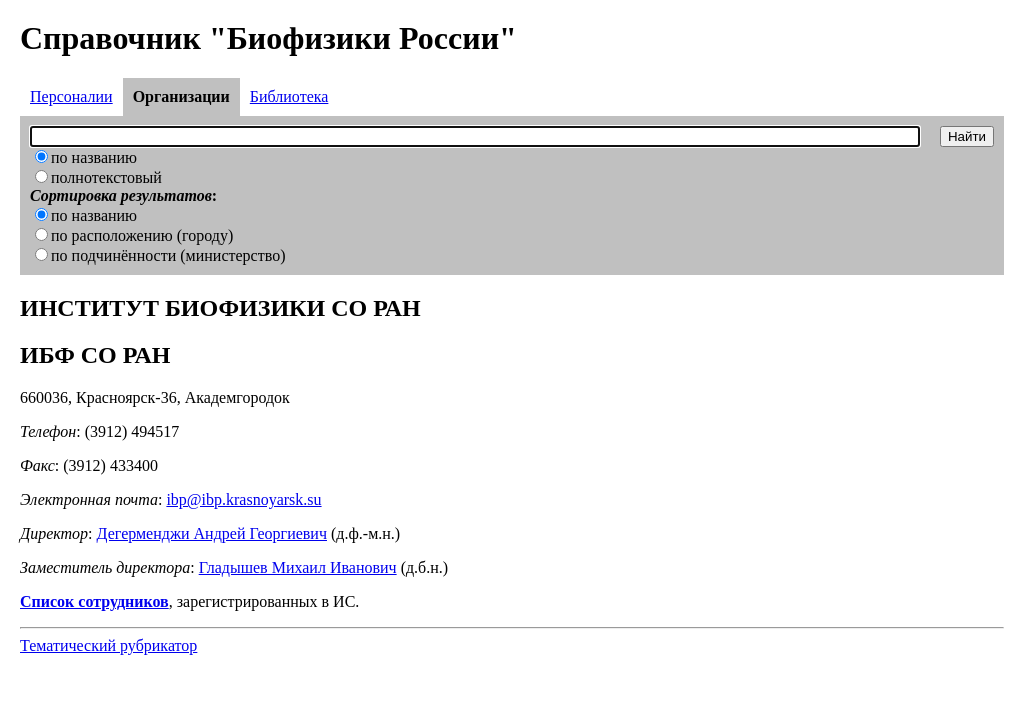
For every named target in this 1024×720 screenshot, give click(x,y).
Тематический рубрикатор (108, 645)
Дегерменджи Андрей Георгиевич (212, 533)
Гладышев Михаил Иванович (298, 567)
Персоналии (71, 96)
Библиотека (289, 96)
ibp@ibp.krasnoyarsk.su (243, 499)
